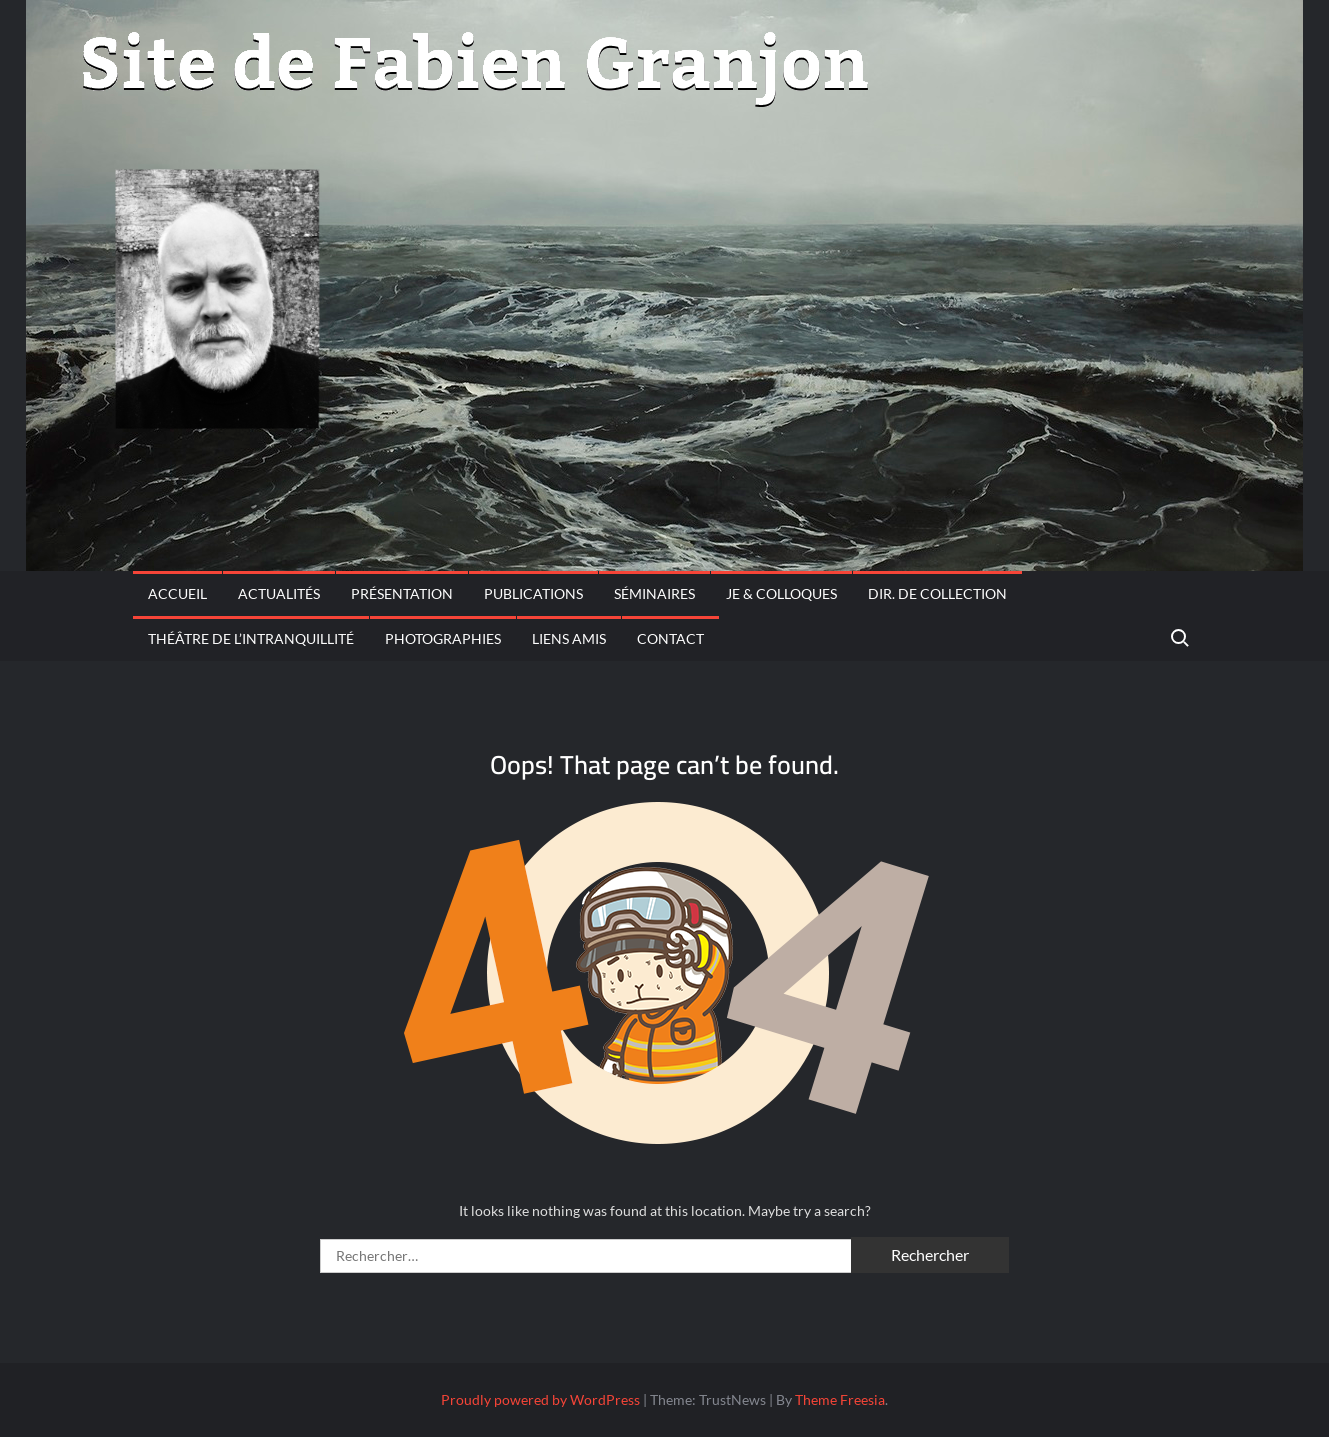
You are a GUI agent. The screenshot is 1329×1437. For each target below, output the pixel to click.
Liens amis (569, 638)
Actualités (279, 593)
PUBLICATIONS (533, 593)
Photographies (443, 638)
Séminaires (654, 593)
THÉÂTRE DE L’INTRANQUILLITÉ (251, 638)
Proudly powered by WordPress (540, 1399)
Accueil (177, 593)
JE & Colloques (781, 593)
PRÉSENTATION (402, 593)
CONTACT (670, 638)
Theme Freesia (840, 1399)
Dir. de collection (937, 593)
